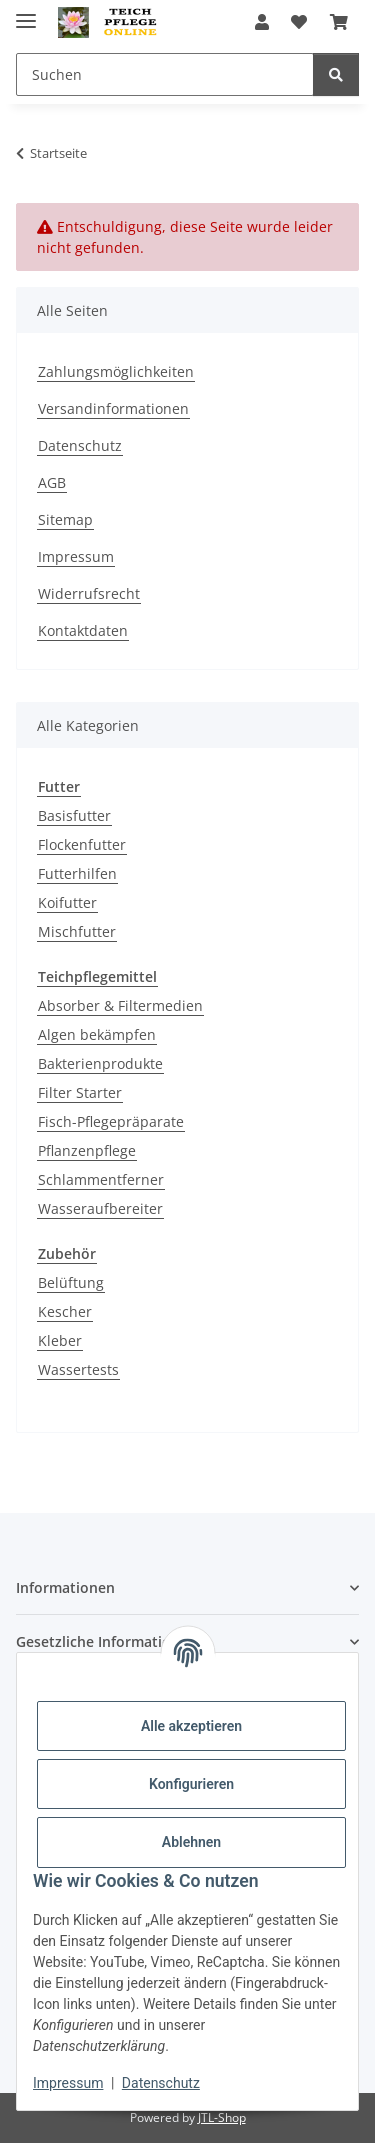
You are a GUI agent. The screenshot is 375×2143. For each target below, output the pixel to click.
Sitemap (65, 519)
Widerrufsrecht (89, 593)
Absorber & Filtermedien (120, 1005)
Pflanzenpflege (87, 1150)
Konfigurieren (191, 1784)
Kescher (65, 1311)
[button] (262, 22)
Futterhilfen (77, 873)
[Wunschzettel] (299, 22)
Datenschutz (161, 2083)
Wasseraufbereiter (100, 1208)
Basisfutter (74, 815)
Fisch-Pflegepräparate (111, 1121)
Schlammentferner (101, 1179)
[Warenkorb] (339, 22)
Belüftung (71, 1282)
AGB (52, 482)
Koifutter (67, 902)
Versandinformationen (113, 408)
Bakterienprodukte (100, 1063)
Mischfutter (77, 931)
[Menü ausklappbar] (26, 12)
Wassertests (78, 1369)
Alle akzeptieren (191, 1726)
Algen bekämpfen (97, 1034)
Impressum (68, 2083)
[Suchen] (165, 74)
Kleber (60, 1340)
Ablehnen (191, 1842)
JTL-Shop (222, 2117)
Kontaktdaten (83, 630)
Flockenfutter (82, 844)
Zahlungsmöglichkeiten (116, 371)
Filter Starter (80, 1092)
